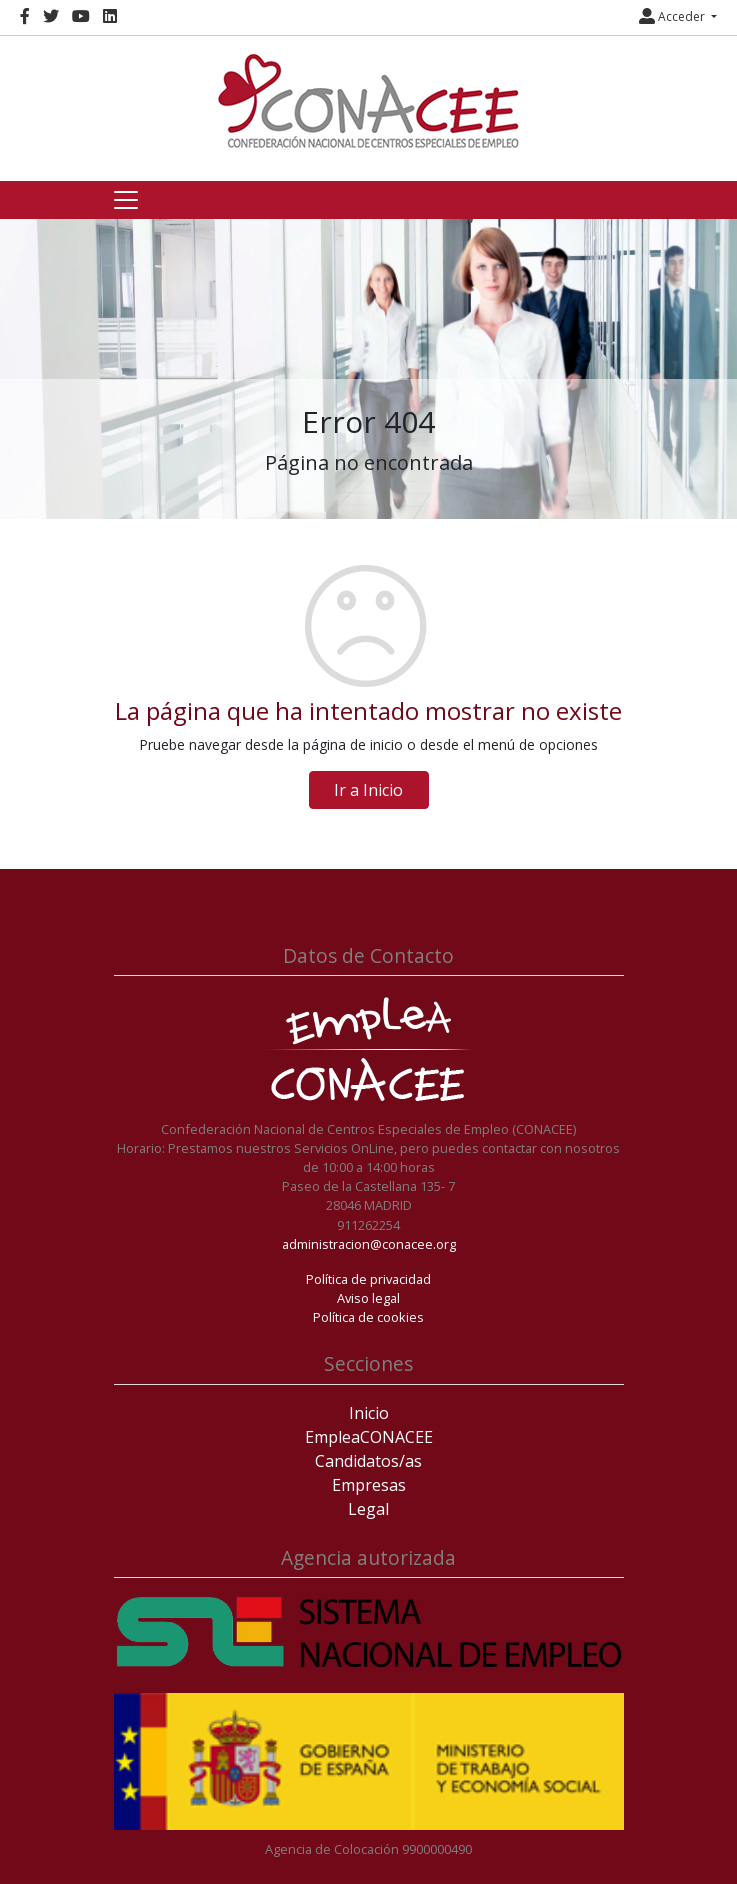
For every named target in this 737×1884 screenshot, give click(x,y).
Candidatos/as (368, 1461)
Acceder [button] (673, 16)
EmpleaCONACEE (369, 1437)
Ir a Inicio (368, 790)
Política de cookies (368, 1317)
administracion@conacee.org (369, 1244)
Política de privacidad (368, 1279)
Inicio (369, 1413)
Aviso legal (368, 1298)
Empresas (369, 1485)
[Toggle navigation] (126, 200)
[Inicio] (369, 101)
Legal (368, 1509)
